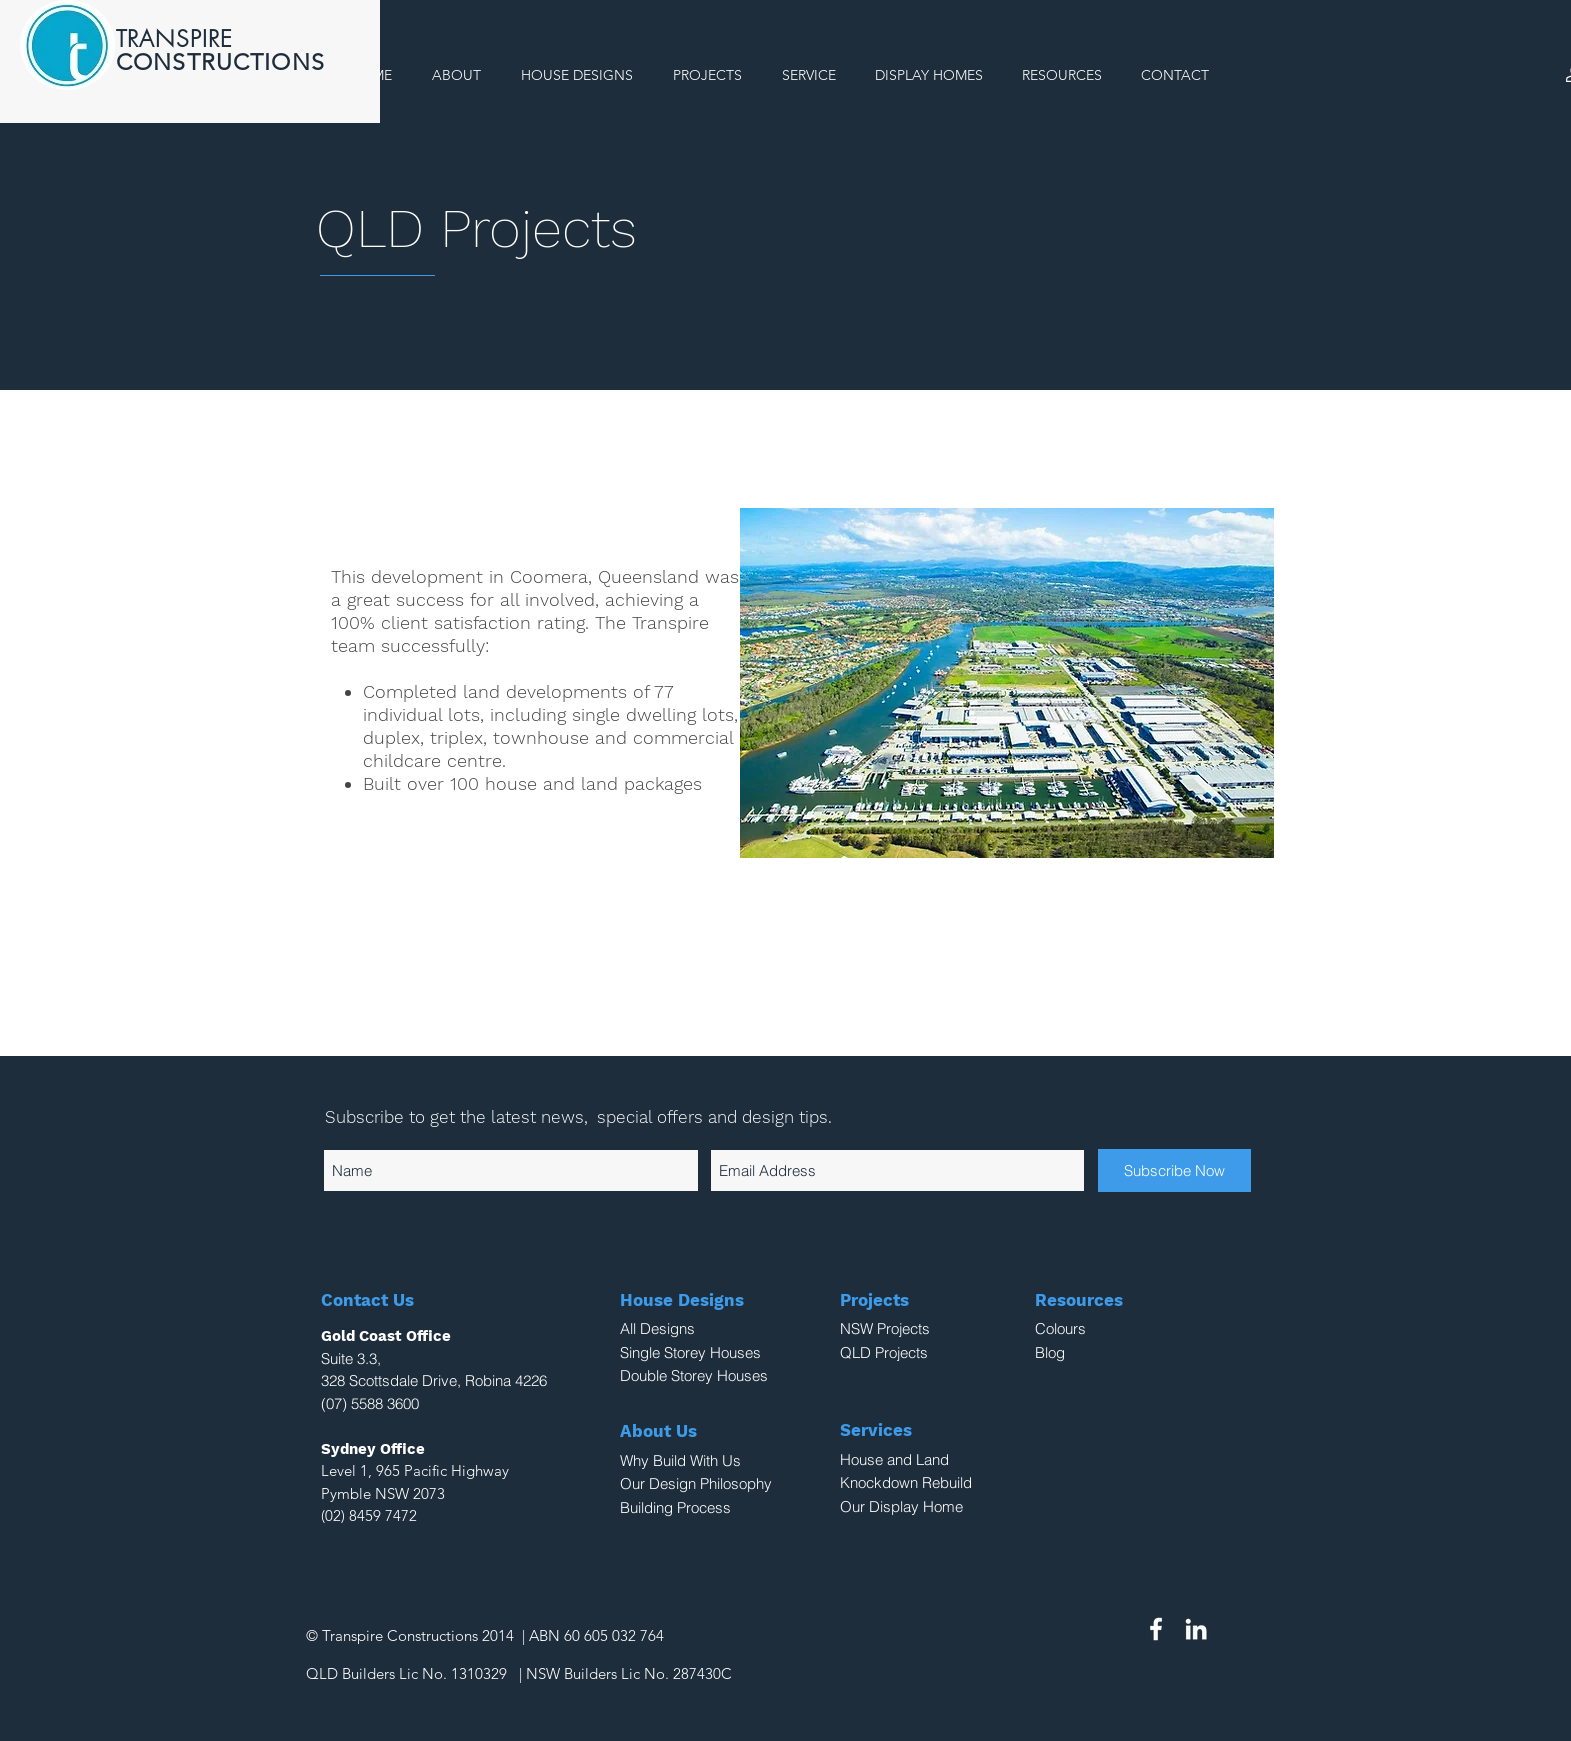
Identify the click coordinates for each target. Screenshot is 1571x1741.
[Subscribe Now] (1174, 1170)
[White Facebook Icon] (1156, 1629)
